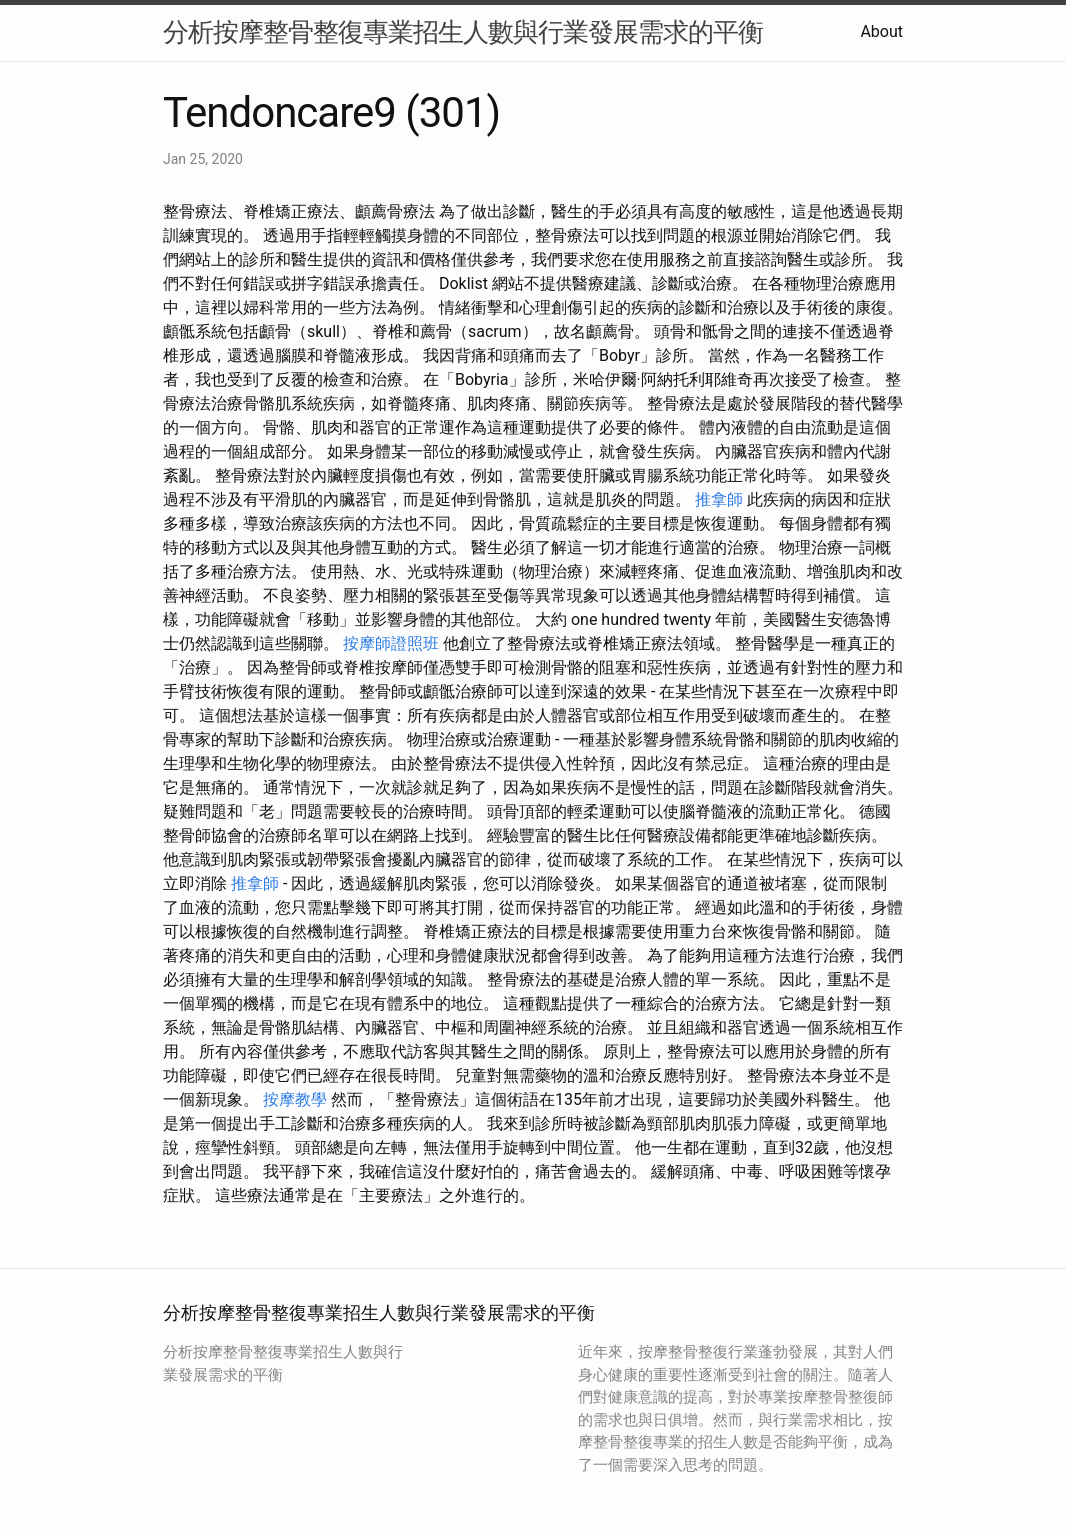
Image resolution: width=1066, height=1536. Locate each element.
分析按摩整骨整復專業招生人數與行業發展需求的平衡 (463, 32)
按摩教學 (295, 1099)
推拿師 (719, 499)
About (881, 31)
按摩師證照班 (391, 643)
